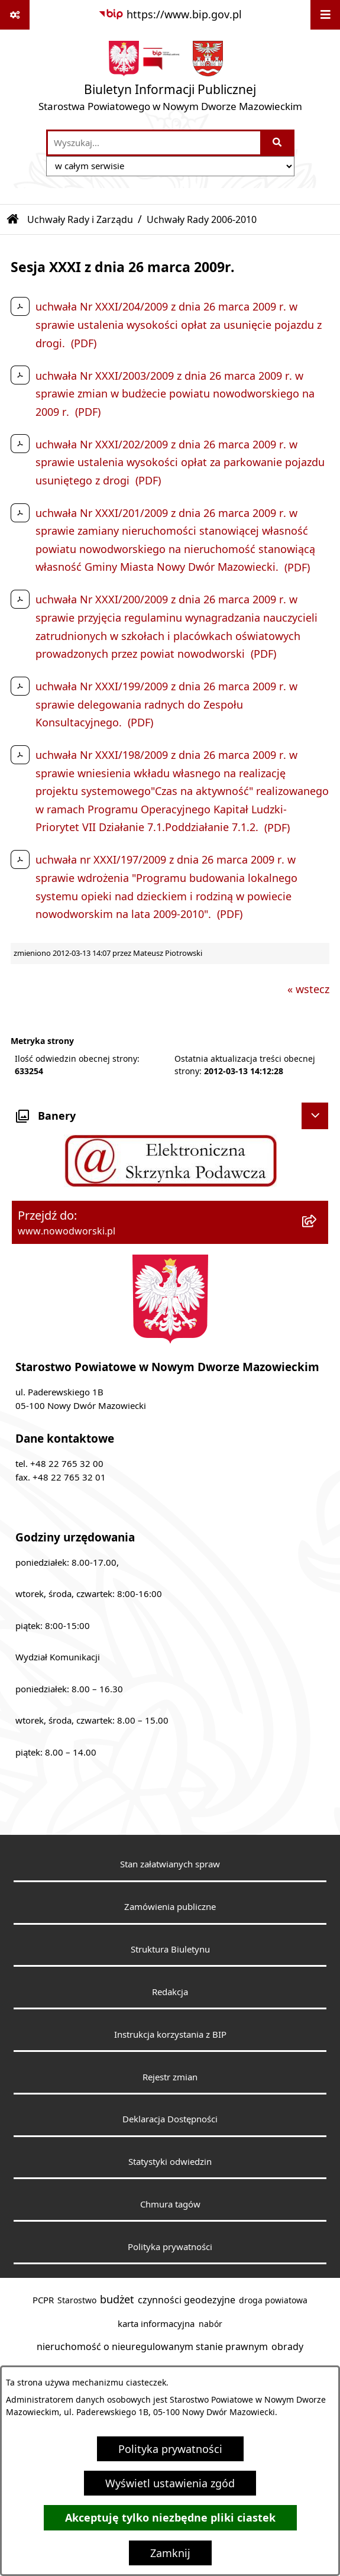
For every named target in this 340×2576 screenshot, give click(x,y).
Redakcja (170, 1992)
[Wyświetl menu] (325, 15)
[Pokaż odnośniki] (15, 15)
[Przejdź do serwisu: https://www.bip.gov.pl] (170, 14)
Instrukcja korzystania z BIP (170, 2034)
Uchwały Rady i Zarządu (80, 219)
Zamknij (170, 2553)
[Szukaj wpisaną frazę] (278, 143)
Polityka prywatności (170, 2449)
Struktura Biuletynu (170, 1949)
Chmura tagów (170, 2204)
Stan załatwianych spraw (170, 1864)
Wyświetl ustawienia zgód (170, 2483)
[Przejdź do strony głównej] (170, 79)
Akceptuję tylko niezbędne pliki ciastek (170, 2517)
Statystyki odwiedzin (170, 2161)
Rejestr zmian (170, 2077)
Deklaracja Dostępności (170, 2119)
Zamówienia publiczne (170, 1906)
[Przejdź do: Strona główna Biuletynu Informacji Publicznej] (13, 219)
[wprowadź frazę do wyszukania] (154, 143)
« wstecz (308, 989)
